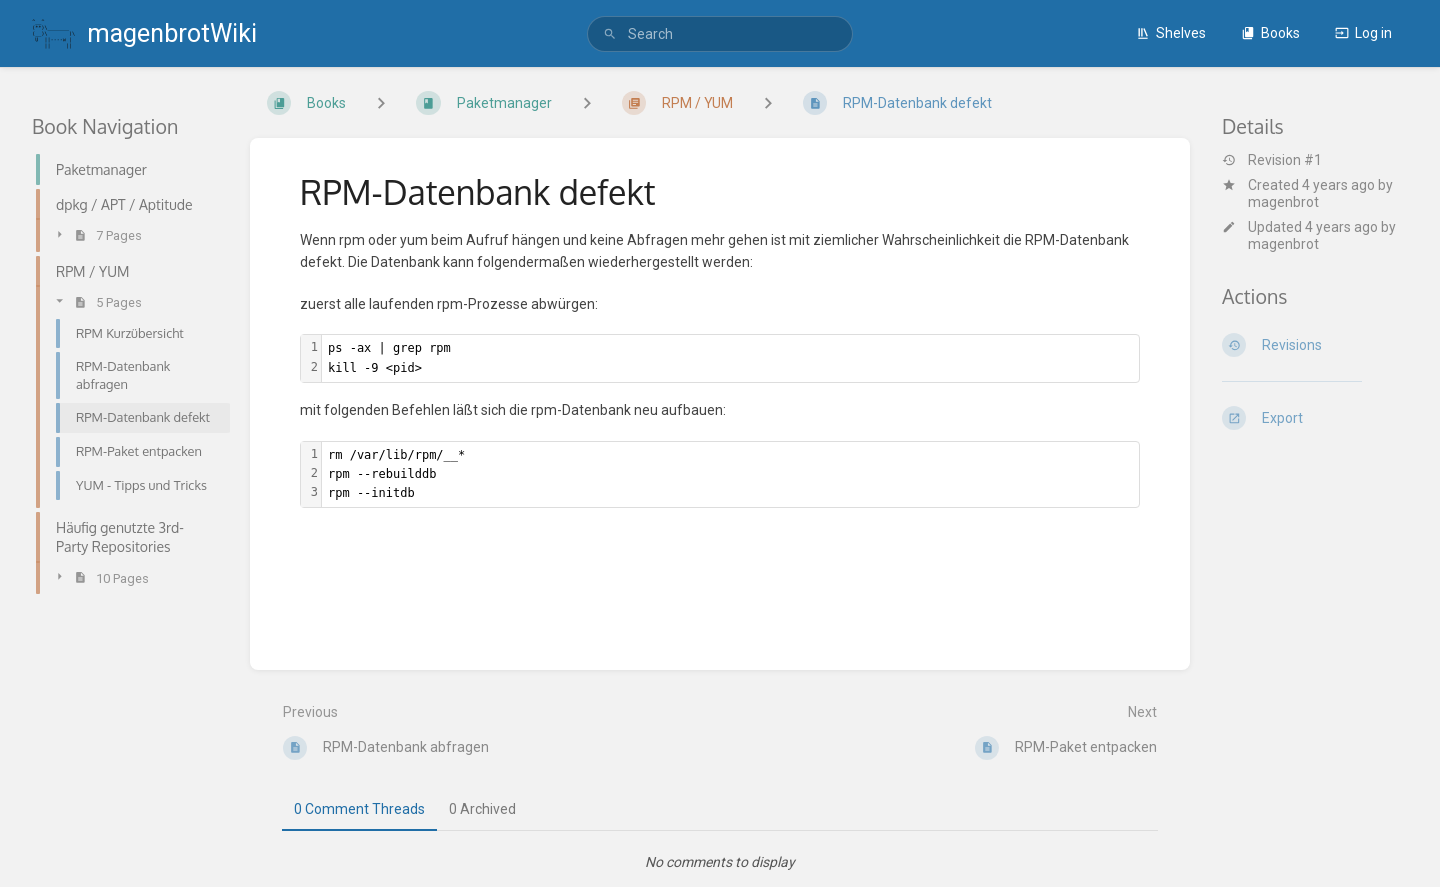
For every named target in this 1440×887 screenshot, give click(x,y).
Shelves (1171, 33)
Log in (1363, 33)
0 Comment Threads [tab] (359, 809)
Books (1270, 33)
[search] (720, 34)
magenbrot (1283, 202)
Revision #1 (1272, 160)
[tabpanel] (720, 862)
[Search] (610, 34)
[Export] (1315, 418)
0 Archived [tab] (482, 809)
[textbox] (730, 358)
